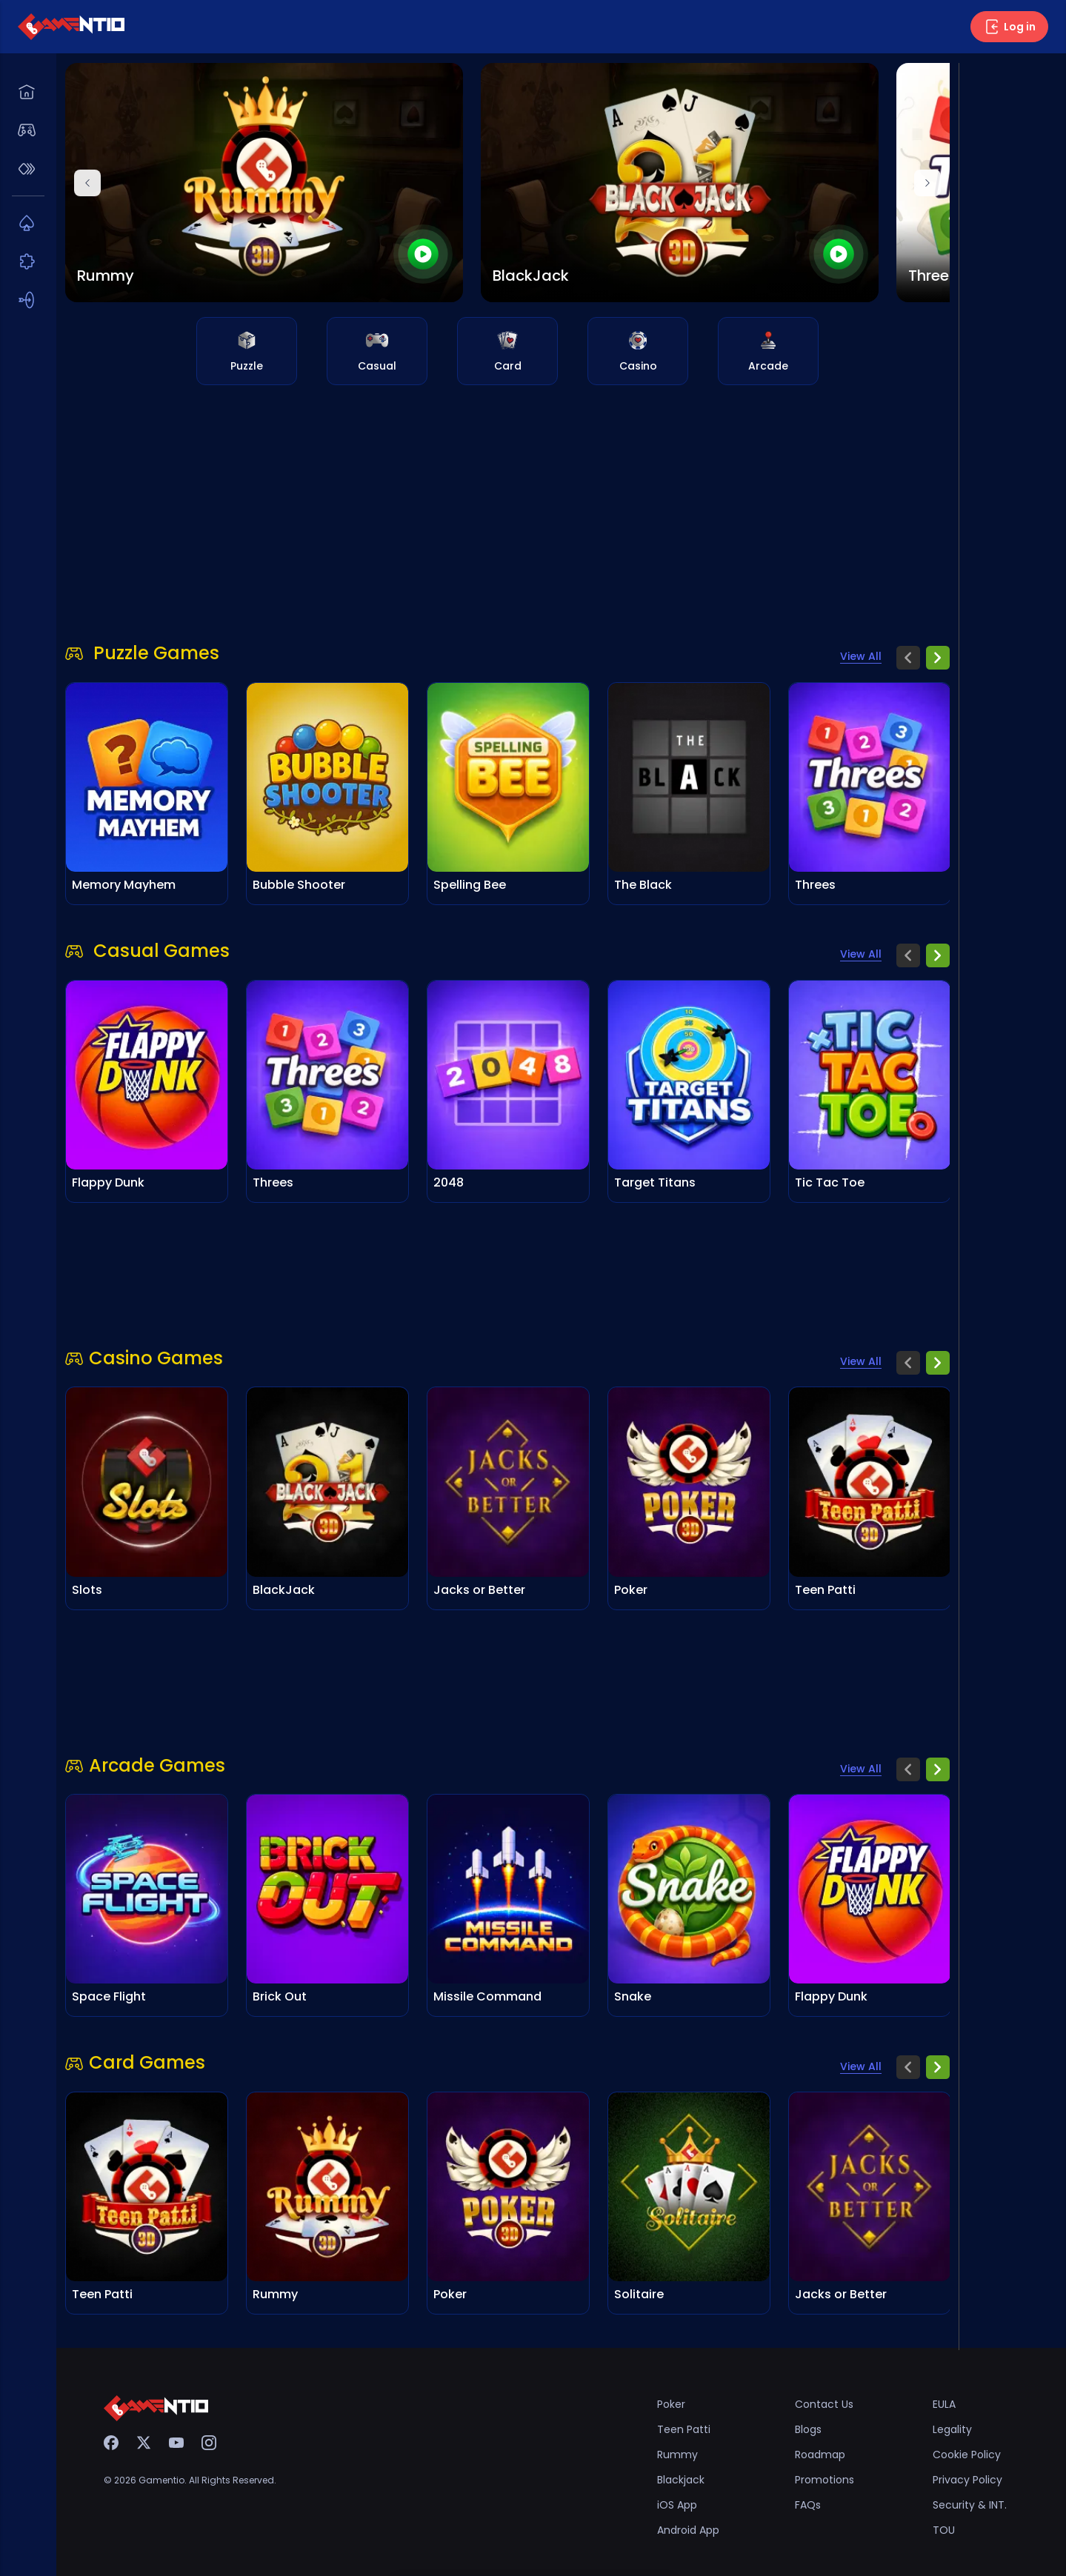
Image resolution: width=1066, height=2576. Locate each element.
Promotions (824, 2479)
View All (861, 656)
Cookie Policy (967, 2454)
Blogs (808, 2429)
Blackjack (680, 2479)
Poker (671, 2404)
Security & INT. (970, 2504)
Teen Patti (683, 2429)
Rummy (677, 2454)
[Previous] (87, 183)
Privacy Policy (967, 2479)
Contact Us (824, 2404)
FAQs (808, 2504)
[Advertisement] (507, 503)
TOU (944, 2530)
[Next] (927, 183)
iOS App (677, 2504)
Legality (952, 2429)
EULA (944, 2404)
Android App (688, 2530)
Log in (1009, 27)
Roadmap (820, 2454)
